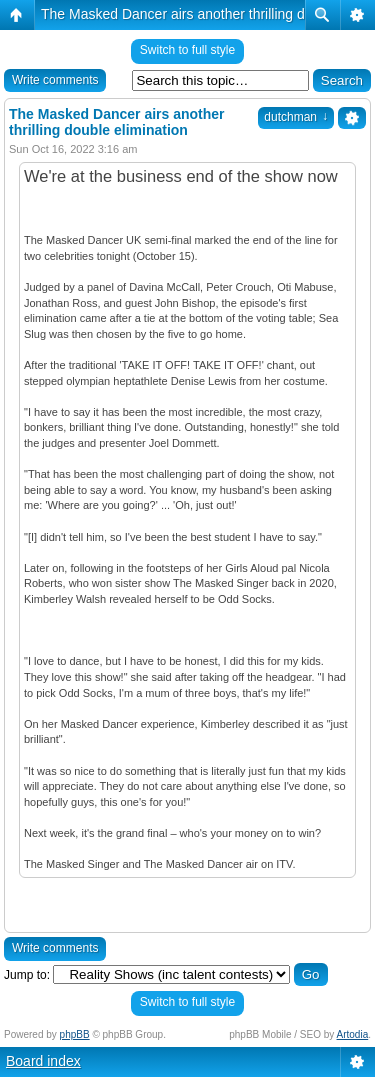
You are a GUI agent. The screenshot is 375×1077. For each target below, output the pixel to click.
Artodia (353, 1034)
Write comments (55, 80)
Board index (43, 1061)
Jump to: (27, 975)
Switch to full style (187, 50)
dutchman (296, 117)
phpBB (75, 1034)
